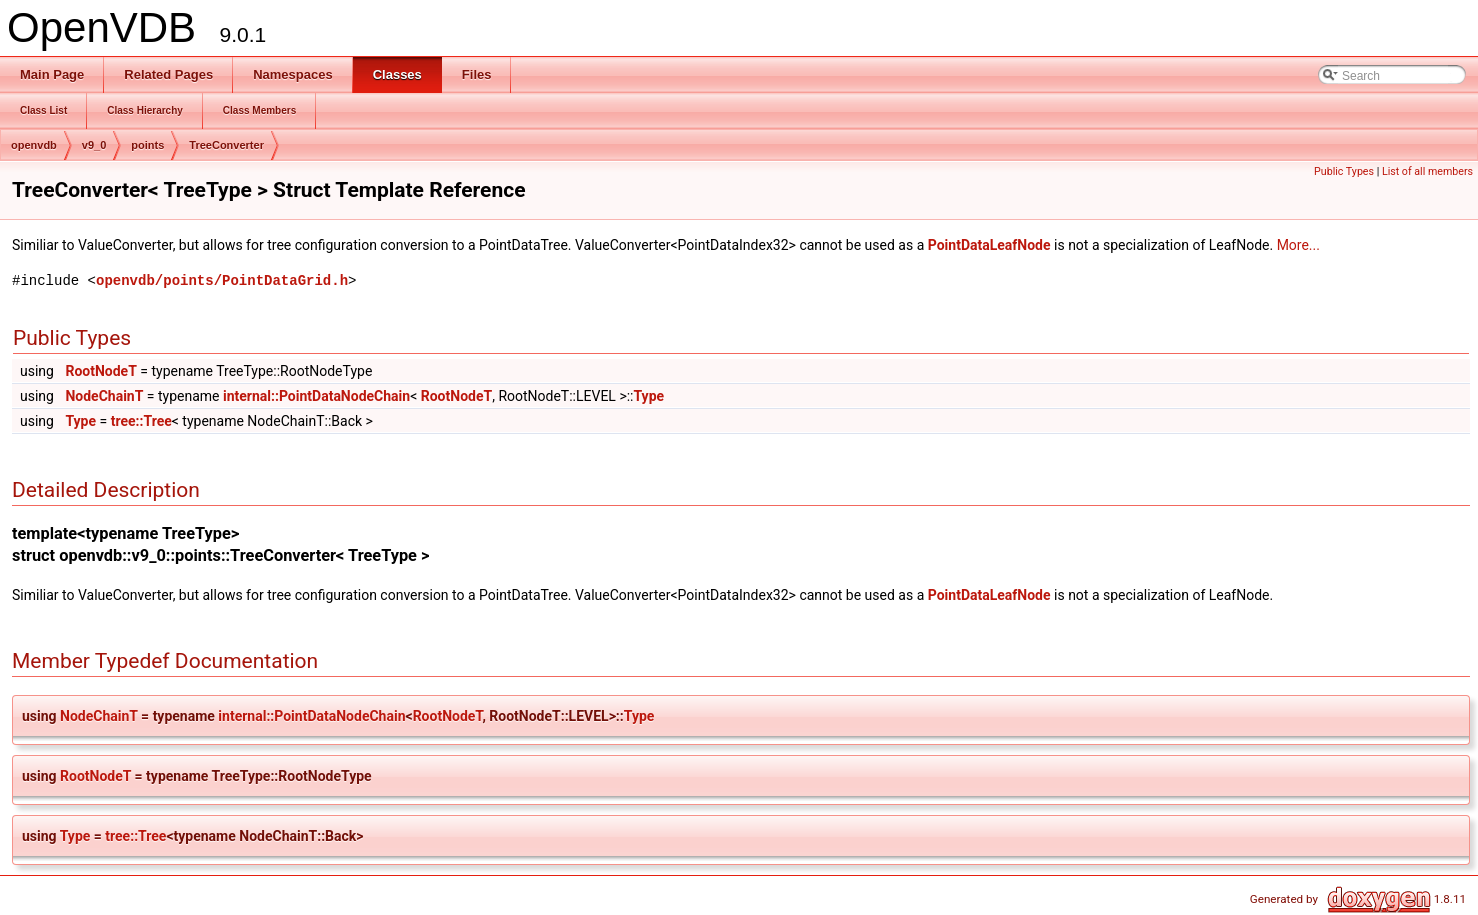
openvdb (34, 145)
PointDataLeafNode (989, 245)
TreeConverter (226, 145)
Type (648, 396)
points (147, 145)
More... (1298, 245)
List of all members (1427, 171)
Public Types (1344, 171)
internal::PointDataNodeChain (316, 396)
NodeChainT (104, 396)
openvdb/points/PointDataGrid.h (222, 280)
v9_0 (94, 145)
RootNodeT (100, 371)
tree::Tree (141, 421)
